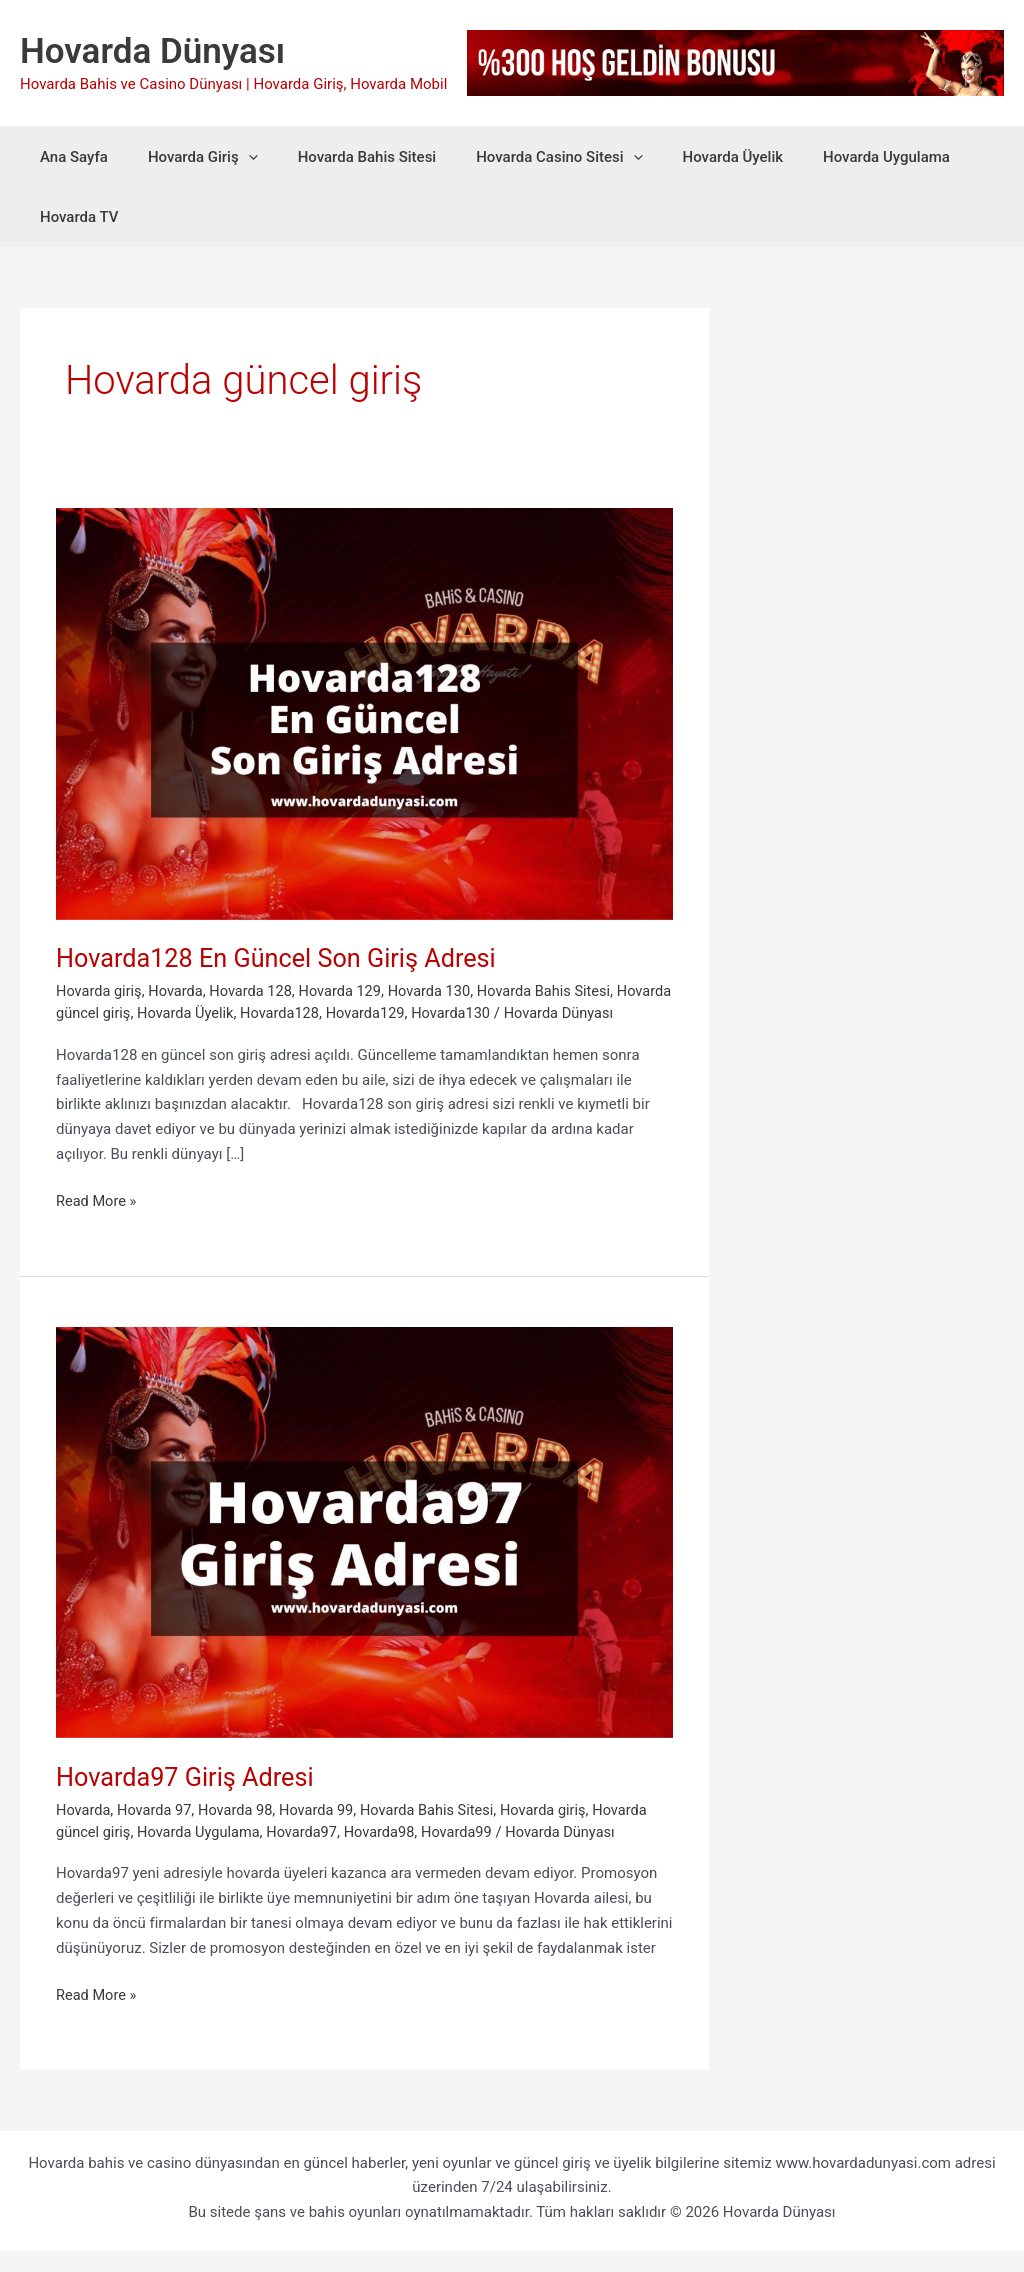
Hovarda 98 (240, 1832)
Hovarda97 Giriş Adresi (195, 1799)
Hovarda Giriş (188, 157)
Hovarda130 (521, 1013)
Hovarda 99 (323, 1832)
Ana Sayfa (69, 157)
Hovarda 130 (439, 991)
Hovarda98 (388, 1853)
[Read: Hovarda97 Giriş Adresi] (364, 1553)
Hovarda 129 (347, 991)
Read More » (97, 1223)
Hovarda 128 (256, 991)
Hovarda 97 (157, 1832)
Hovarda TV (74, 217)
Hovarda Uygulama (831, 157)
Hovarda (179, 991)
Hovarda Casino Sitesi (524, 157)
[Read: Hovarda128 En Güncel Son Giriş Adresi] (364, 713)
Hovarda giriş (100, 991)
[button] (233, 157)
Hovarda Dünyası (152, 51)
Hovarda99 (468, 1853)
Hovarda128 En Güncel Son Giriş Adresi (282, 958)
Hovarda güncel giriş (124, 1013)
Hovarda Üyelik (688, 157)
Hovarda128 (345, 1013)
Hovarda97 (308, 1853)
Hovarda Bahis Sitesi (342, 157)
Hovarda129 (433, 1013)
